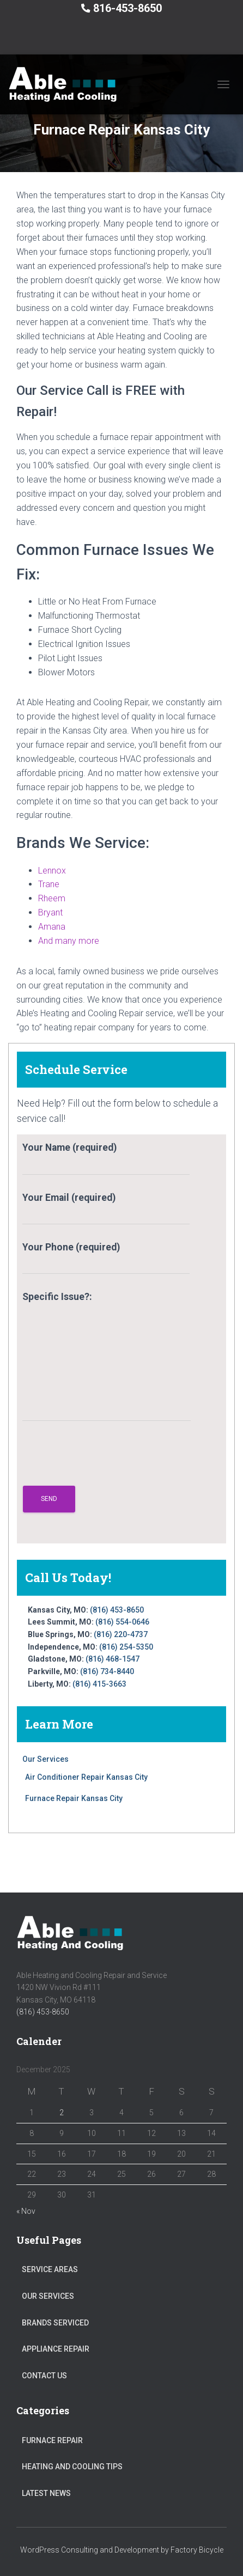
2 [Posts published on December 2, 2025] (61, 2112)
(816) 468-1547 (112, 1659)
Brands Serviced (55, 2322)
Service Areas (50, 2269)
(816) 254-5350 (126, 1647)
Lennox (52, 870)
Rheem (51, 898)
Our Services (45, 1759)
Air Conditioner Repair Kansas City (86, 1777)
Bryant (50, 912)
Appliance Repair (55, 2349)
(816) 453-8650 (117, 1610)
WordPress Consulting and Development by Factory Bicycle (121, 2550)
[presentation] (105, 1459)
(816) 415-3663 (99, 1684)
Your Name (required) (106, 1158)
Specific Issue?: (106, 1356)
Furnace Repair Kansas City (74, 1798)
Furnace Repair (52, 2440)
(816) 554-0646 (122, 1621)
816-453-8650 (127, 8)
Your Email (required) (106, 1208)
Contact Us (44, 2375)
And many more (68, 941)
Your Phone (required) (106, 1258)
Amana (51, 926)
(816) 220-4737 (121, 1634)
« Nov (25, 2211)
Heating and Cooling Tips (72, 2466)
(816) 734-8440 (107, 1671)
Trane (48, 884)
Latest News (46, 2493)
